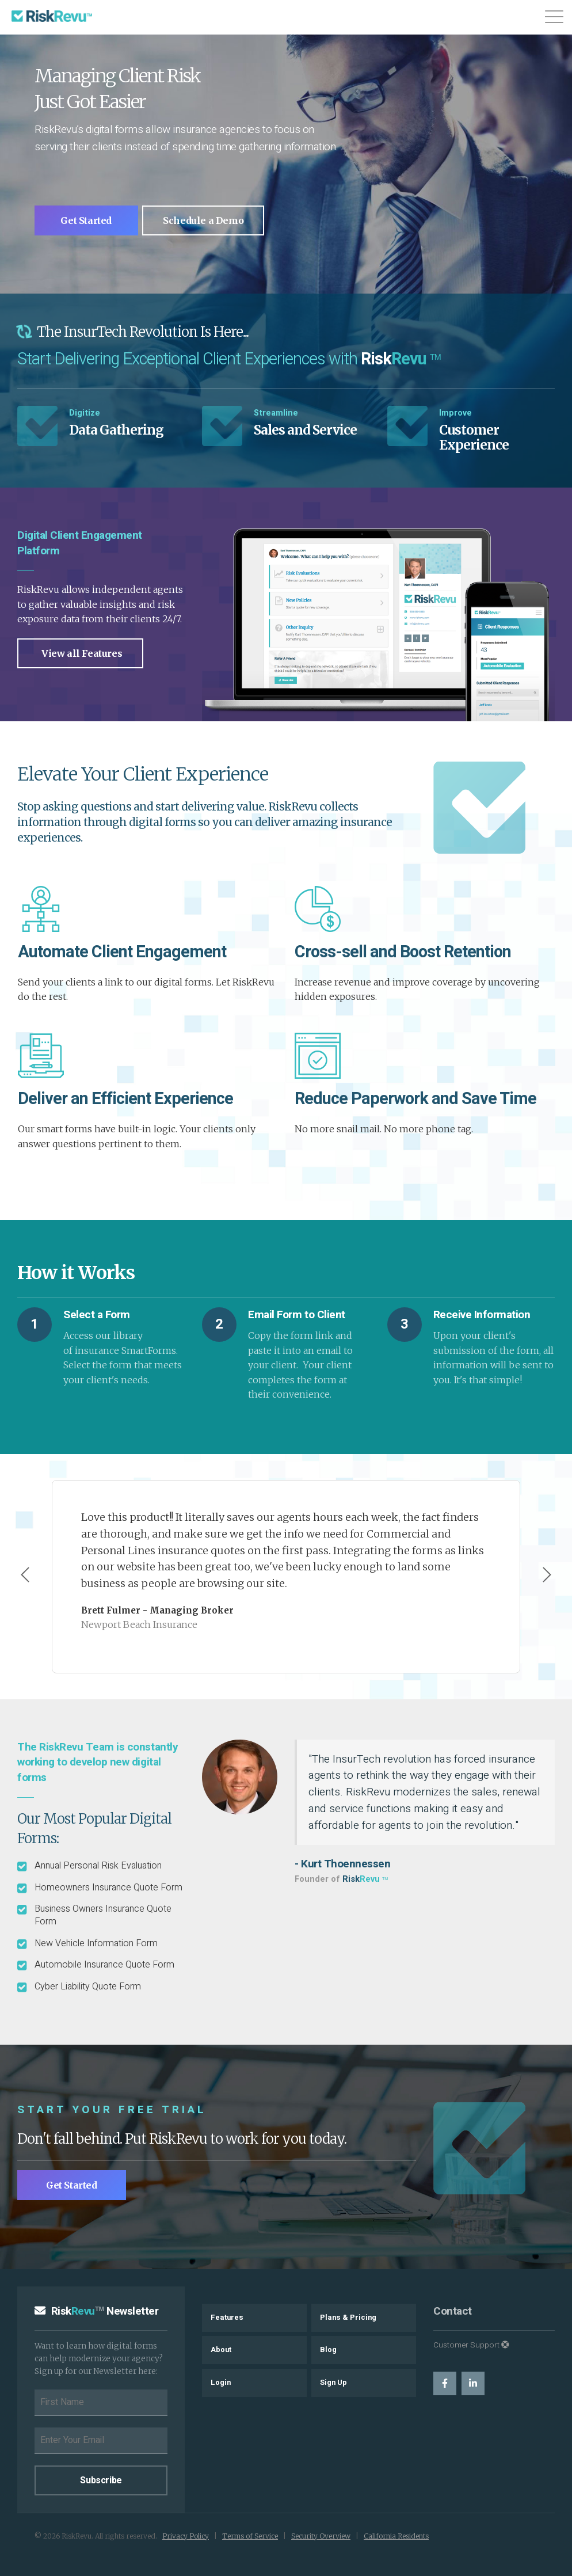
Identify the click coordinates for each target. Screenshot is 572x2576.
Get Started (89, 220)
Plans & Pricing (348, 2317)
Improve (455, 413)
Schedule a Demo (210, 220)
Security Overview (320, 2536)
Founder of (341, 1879)
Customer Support (471, 2345)
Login (221, 2382)
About (221, 2350)
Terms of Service (250, 2536)
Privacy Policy (185, 2536)
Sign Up (333, 2382)
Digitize (84, 413)
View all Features (81, 653)
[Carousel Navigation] (286, 1576)
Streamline (276, 413)
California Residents (396, 2536)
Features (227, 2317)
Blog (328, 2350)
